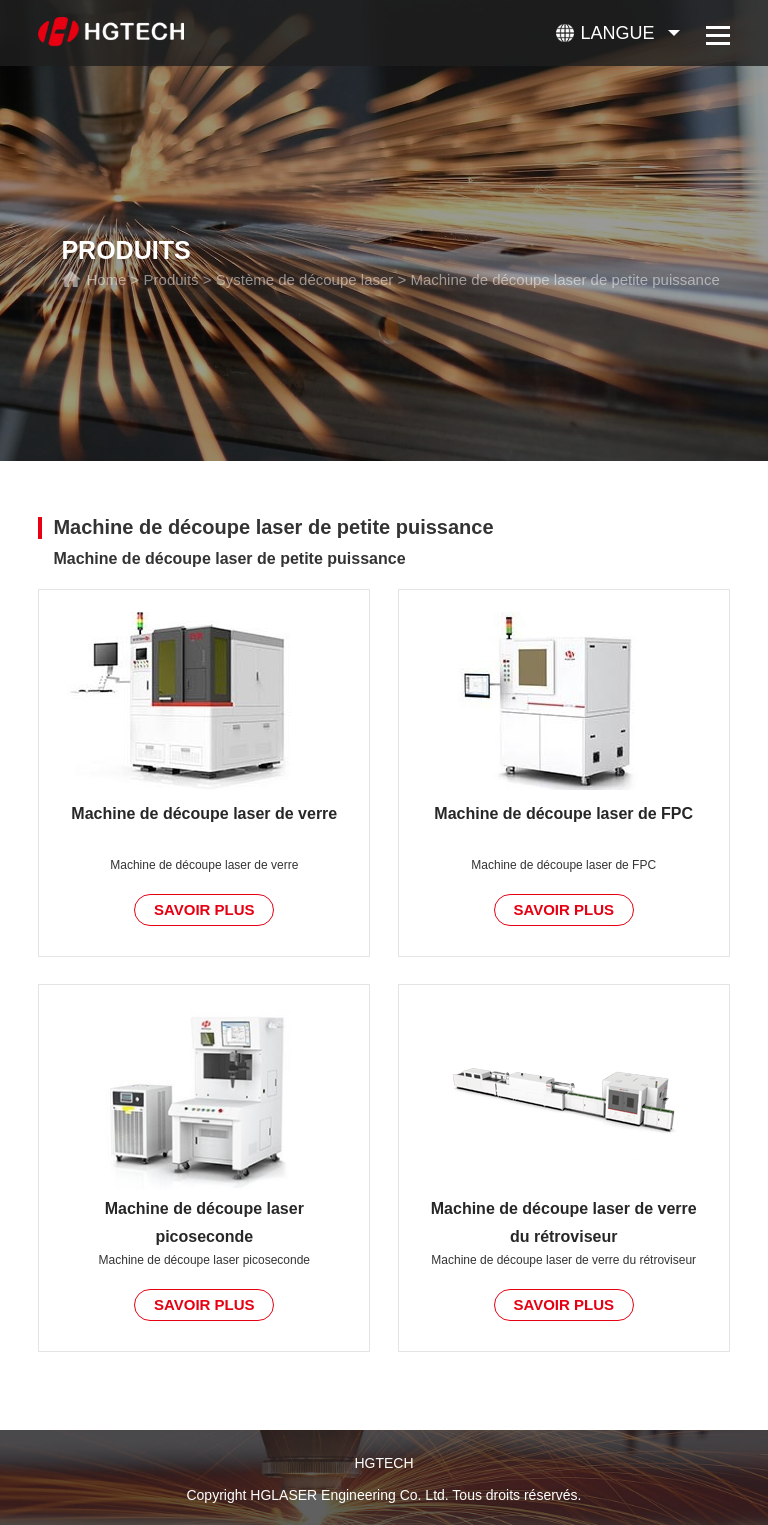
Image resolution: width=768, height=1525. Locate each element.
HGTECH (383, 1463)
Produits (171, 279)
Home (106, 279)
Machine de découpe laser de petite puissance (564, 279)
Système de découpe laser (305, 279)
